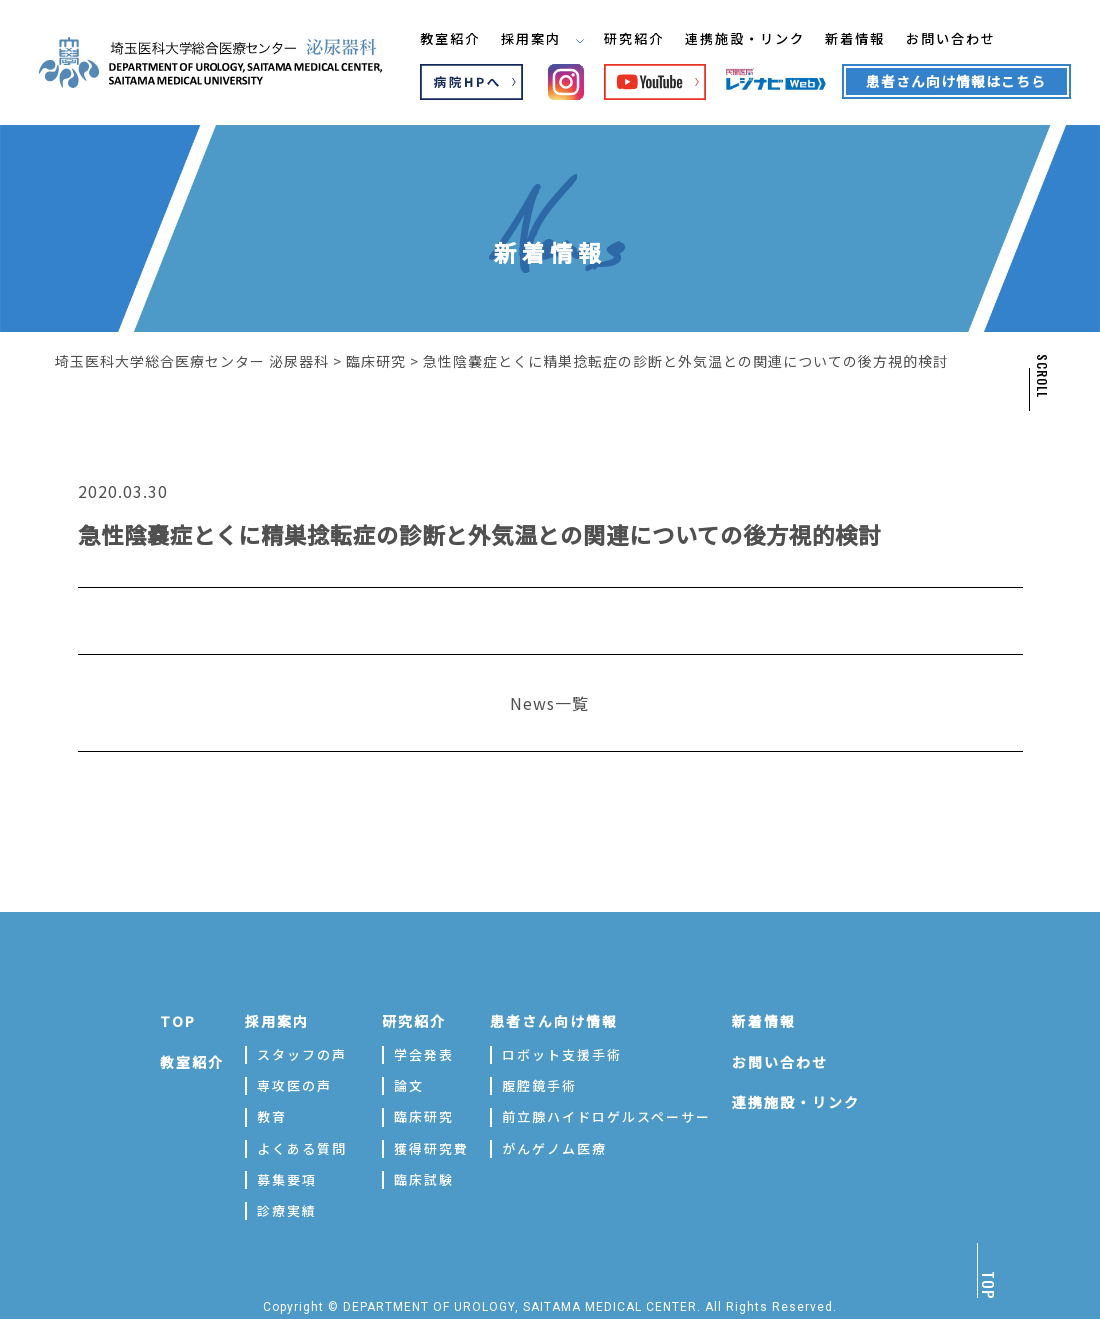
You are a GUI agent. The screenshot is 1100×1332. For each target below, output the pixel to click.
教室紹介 (451, 39)
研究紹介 (644, 39)
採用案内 (547, 39)
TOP (178, 1021)
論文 (409, 1085)
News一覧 (549, 703)
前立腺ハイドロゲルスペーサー (606, 1116)
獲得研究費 (431, 1148)
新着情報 (878, 39)
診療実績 (287, 1210)
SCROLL (1041, 376)
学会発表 (424, 1054)
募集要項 (287, 1179)
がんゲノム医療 (554, 1148)
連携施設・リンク (761, 39)
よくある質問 (302, 1148)
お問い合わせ (979, 39)
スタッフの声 (302, 1054)
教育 (272, 1116)
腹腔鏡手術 (539, 1085)
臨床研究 (424, 1116)
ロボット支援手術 (562, 1054)
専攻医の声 (294, 1085)
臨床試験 (424, 1179)
